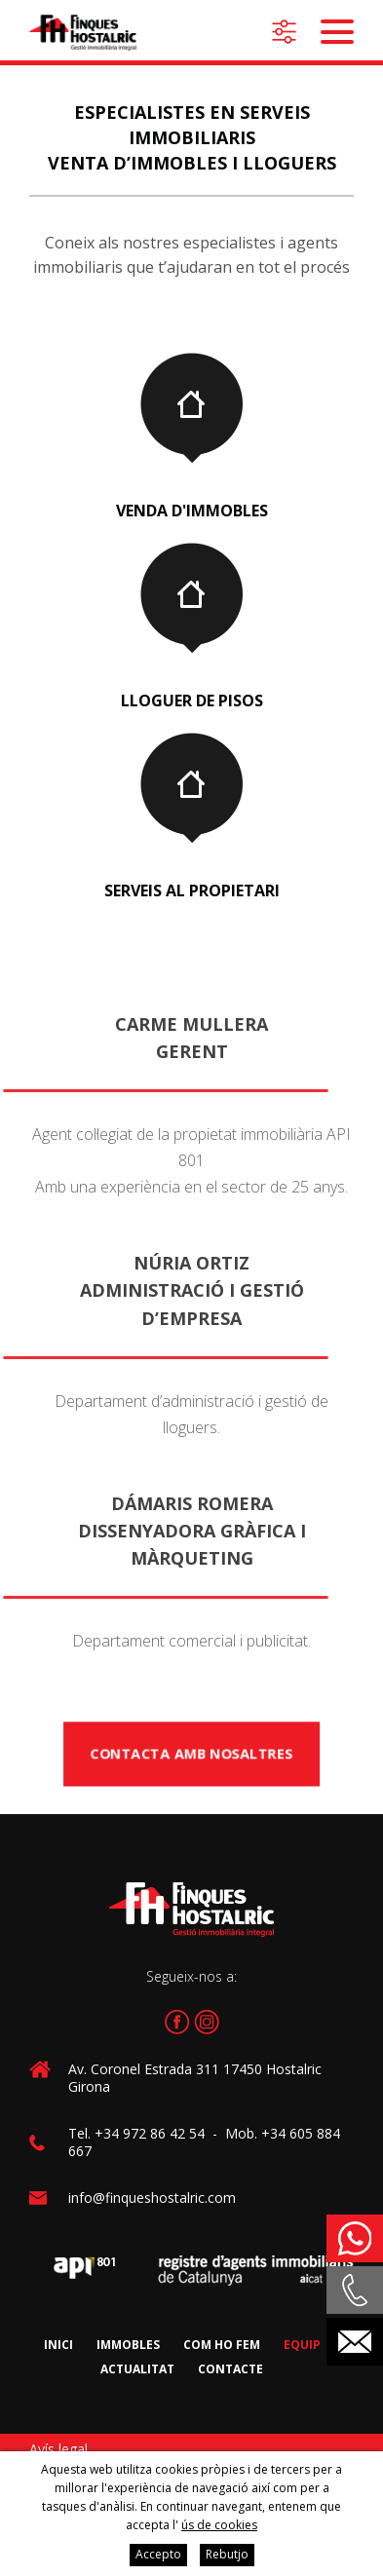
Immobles (128, 2344)
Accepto (158, 2554)
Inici (58, 2344)
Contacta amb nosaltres (191, 1753)
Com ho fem (221, 2344)
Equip (302, 2344)
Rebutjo (227, 2554)
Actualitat (137, 2369)
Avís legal (58, 2449)
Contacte (230, 2369)
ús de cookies (219, 2525)
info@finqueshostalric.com (152, 2197)
